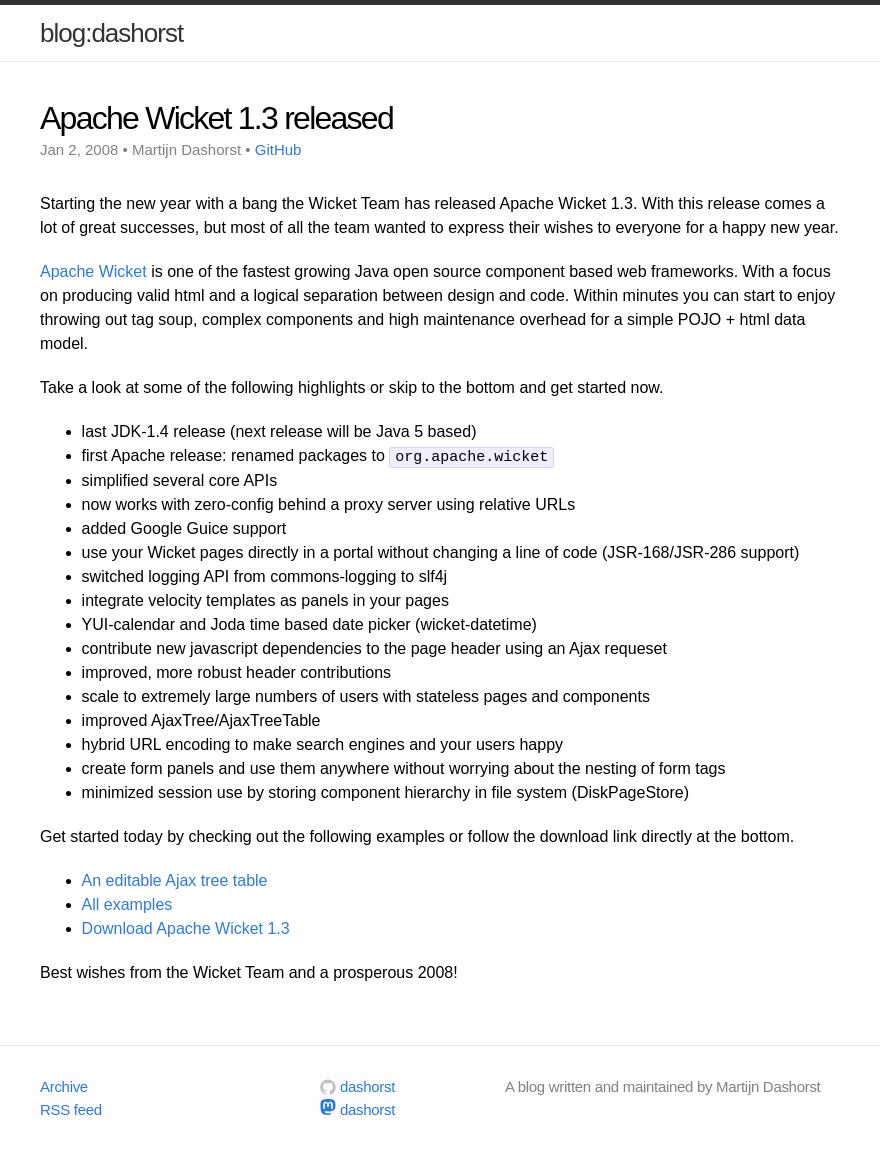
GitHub (278, 149)
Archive (64, 1085)
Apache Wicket (93, 271)
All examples (127, 903)
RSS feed (71, 1107)
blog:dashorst (111, 33)
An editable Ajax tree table (175, 879)
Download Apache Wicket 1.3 (186, 927)
